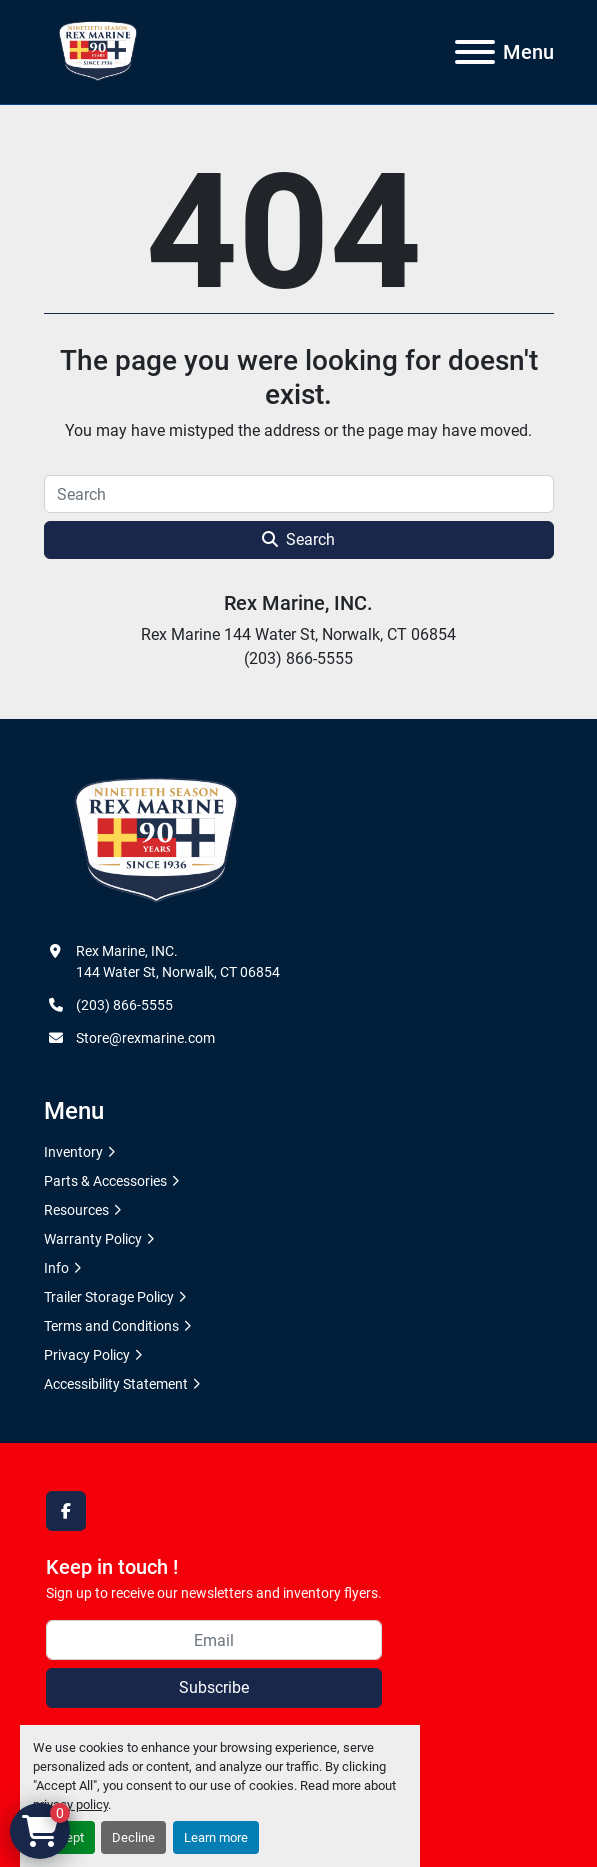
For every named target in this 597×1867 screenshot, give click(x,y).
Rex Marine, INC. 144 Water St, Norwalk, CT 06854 (178, 961)
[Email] (214, 1640)
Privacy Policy (87, 1355)
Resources (76, 1210)
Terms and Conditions (111, 1326)
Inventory (73, 1152)
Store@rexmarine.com (145, 1038)
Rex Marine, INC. (298, 603)
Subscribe (214, 1687)
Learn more (216, 1837)
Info (56, 1268)
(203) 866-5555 (124, 1005)
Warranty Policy (93, 1239)
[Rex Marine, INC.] (156, 841)
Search (298, 539)
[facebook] (66, 1511)
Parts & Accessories (105, 1181)
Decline (133, 1837)
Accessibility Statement (116, 1384)
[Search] (299, 494)
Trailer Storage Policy (109, 1297)
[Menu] (475, 52)
